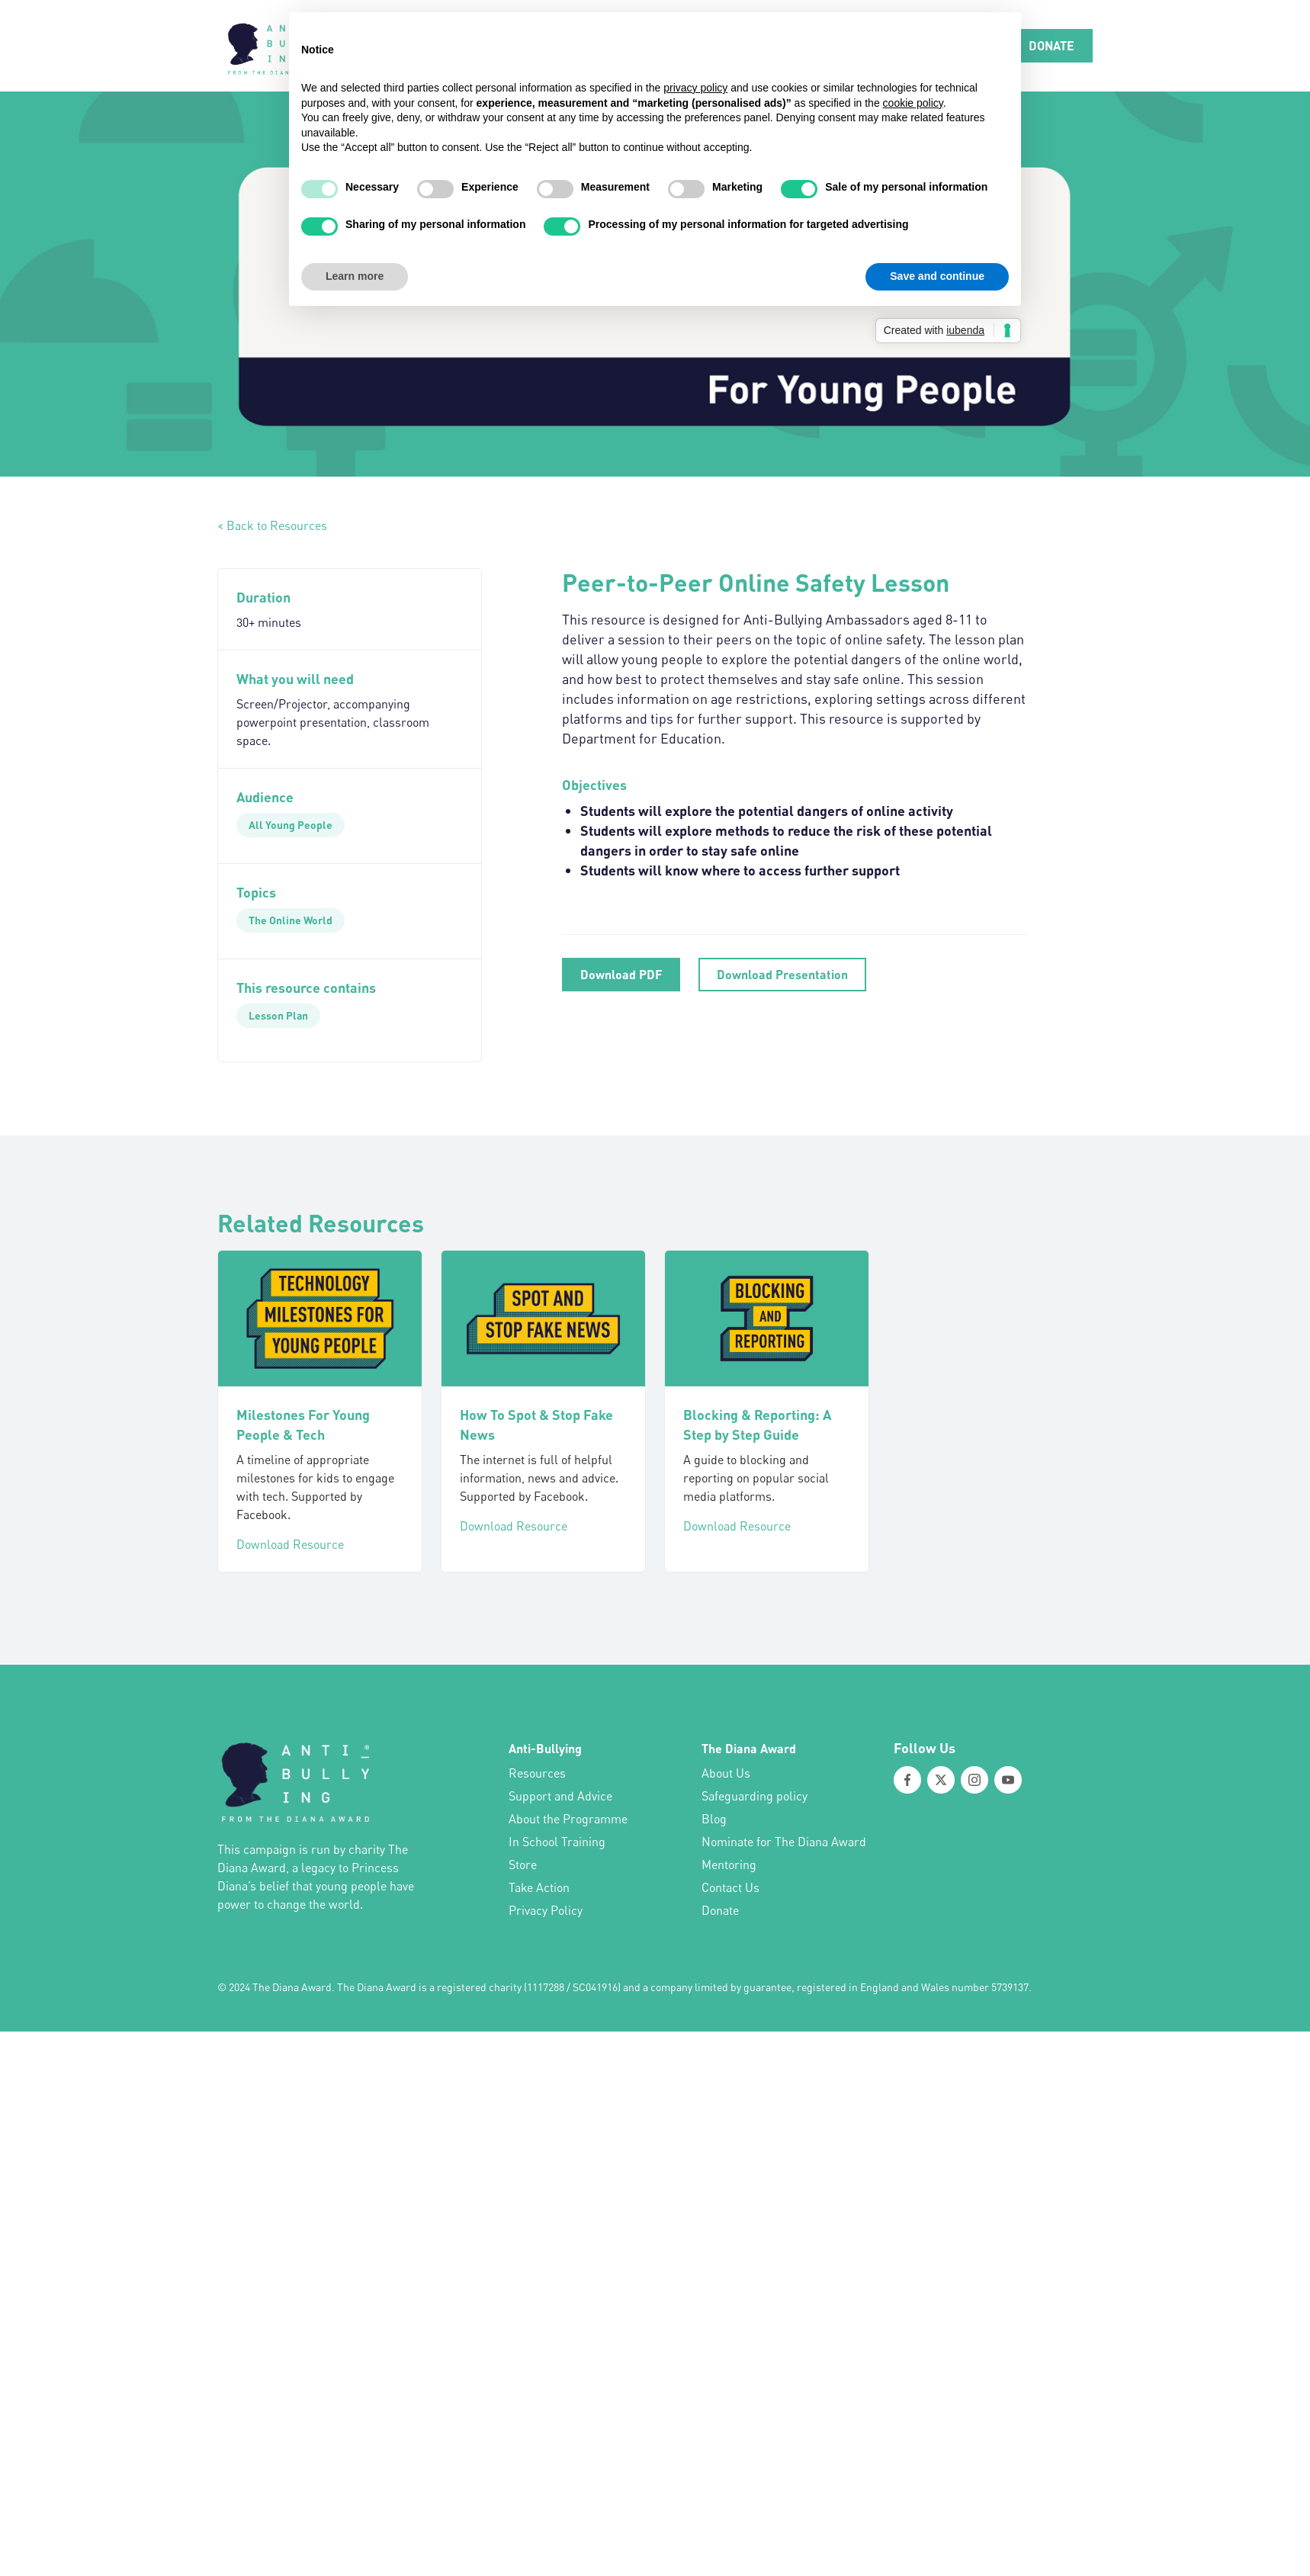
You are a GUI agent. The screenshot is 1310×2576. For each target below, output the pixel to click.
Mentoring (729, 1864)
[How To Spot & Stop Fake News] (543, 1318)
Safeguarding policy (755, 1796)
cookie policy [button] (913, 103)
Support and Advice (560, 1796)
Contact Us (730, 1887)
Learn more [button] (355, 276)
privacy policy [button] (695, 88)
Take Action (539, 1887)
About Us (726, 1773)
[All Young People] (290, 825)
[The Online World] (290, 920)
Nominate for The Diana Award (784, 1841)
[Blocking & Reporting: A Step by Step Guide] (767, 1318)
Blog (714, 1818)
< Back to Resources (272, 525)
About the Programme (568, 1818)
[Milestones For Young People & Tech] (320, 1318)
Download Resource (290, 1544)
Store (523, 1864)
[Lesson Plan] (278, 1016)
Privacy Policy (546, 1910)
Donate (720, 1910)
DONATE (1051, 45)
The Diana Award (749, 1748)
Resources (537, 1773)
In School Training (557, 1841)
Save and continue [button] (937, 276)
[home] (274, 45)
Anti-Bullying (545, 1748)
